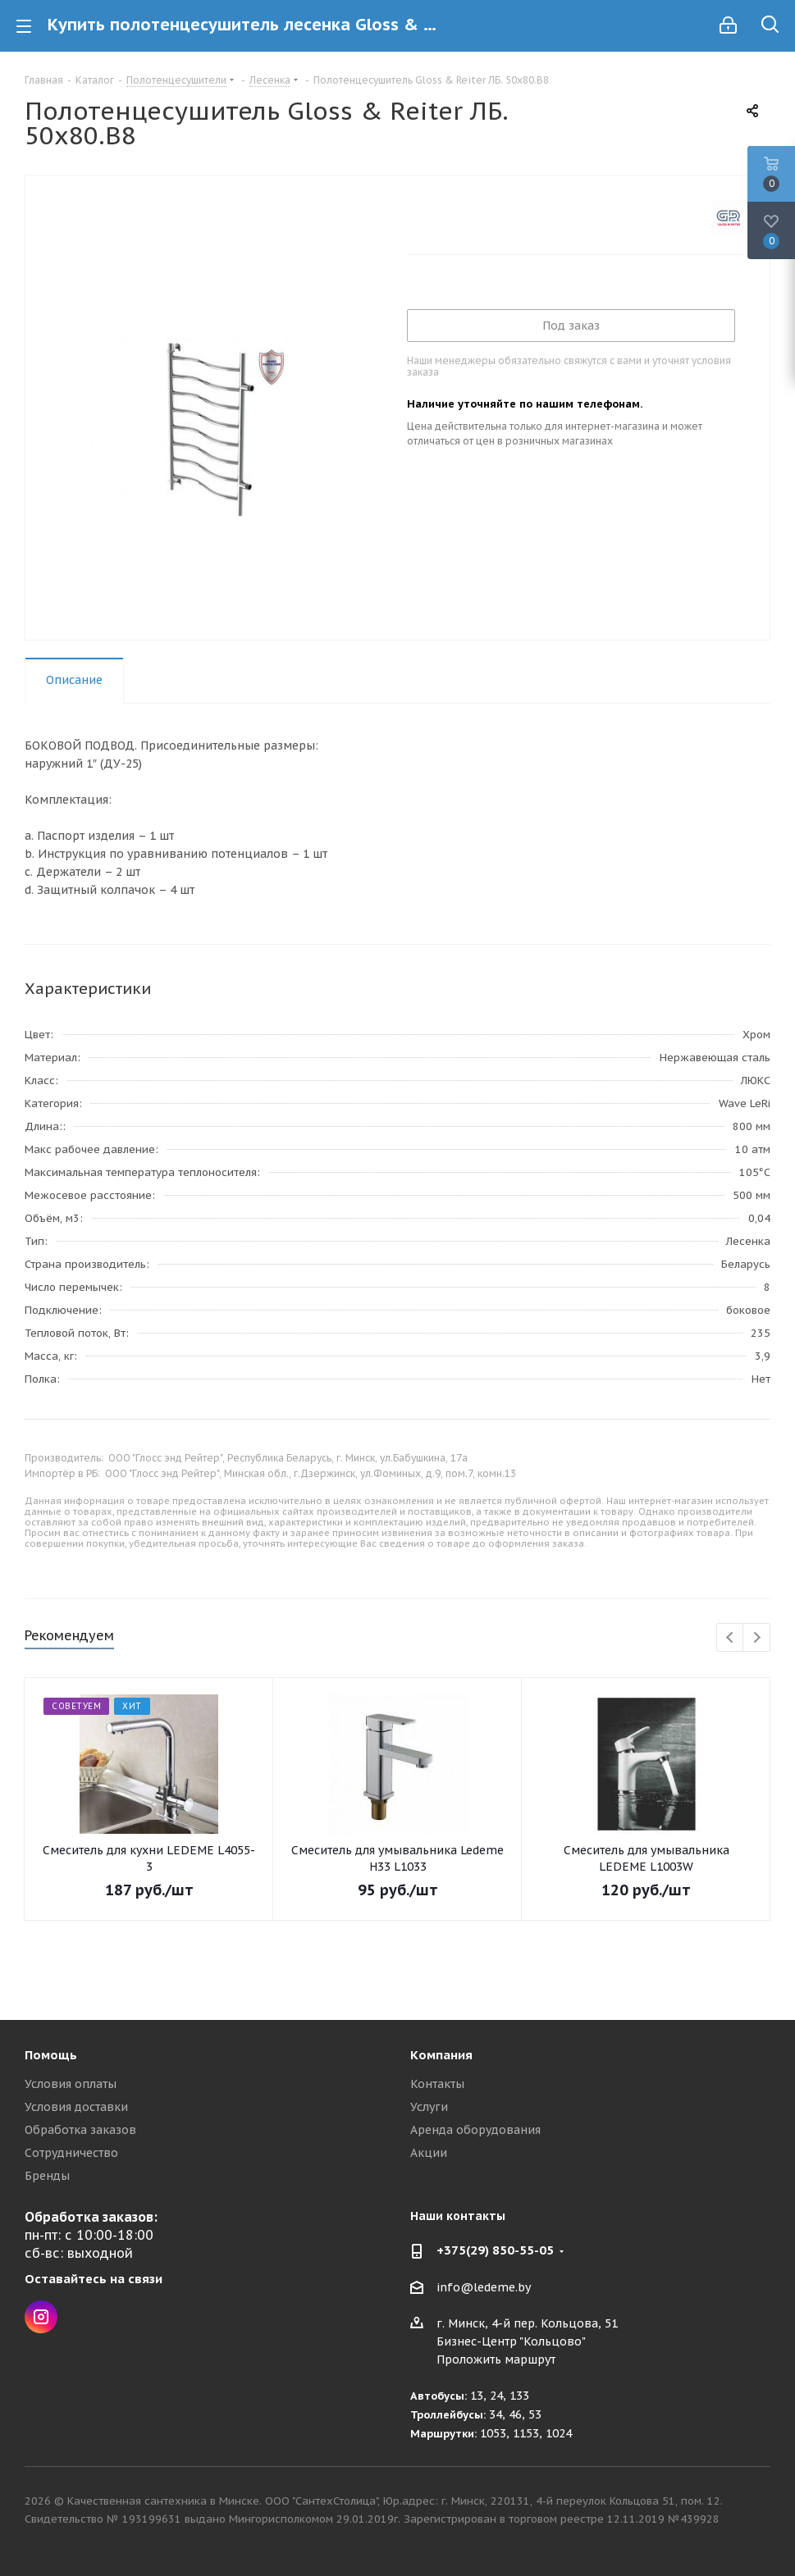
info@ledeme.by (483, 2287)
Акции (428, 2152)
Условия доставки (76, 2107)
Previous (730, 1638)
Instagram (41, 2316)
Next (756, 1638)
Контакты (437, 2084)
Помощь (51, 2055)
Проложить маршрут (495, 2359)
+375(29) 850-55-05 (495, 2250)
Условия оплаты (71, 2084)
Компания (441, 2055)
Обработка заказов (80, 2129)
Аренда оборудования (475, 2129)
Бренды (47, 2175)
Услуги (429, 2107)
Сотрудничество (71, 2152)
